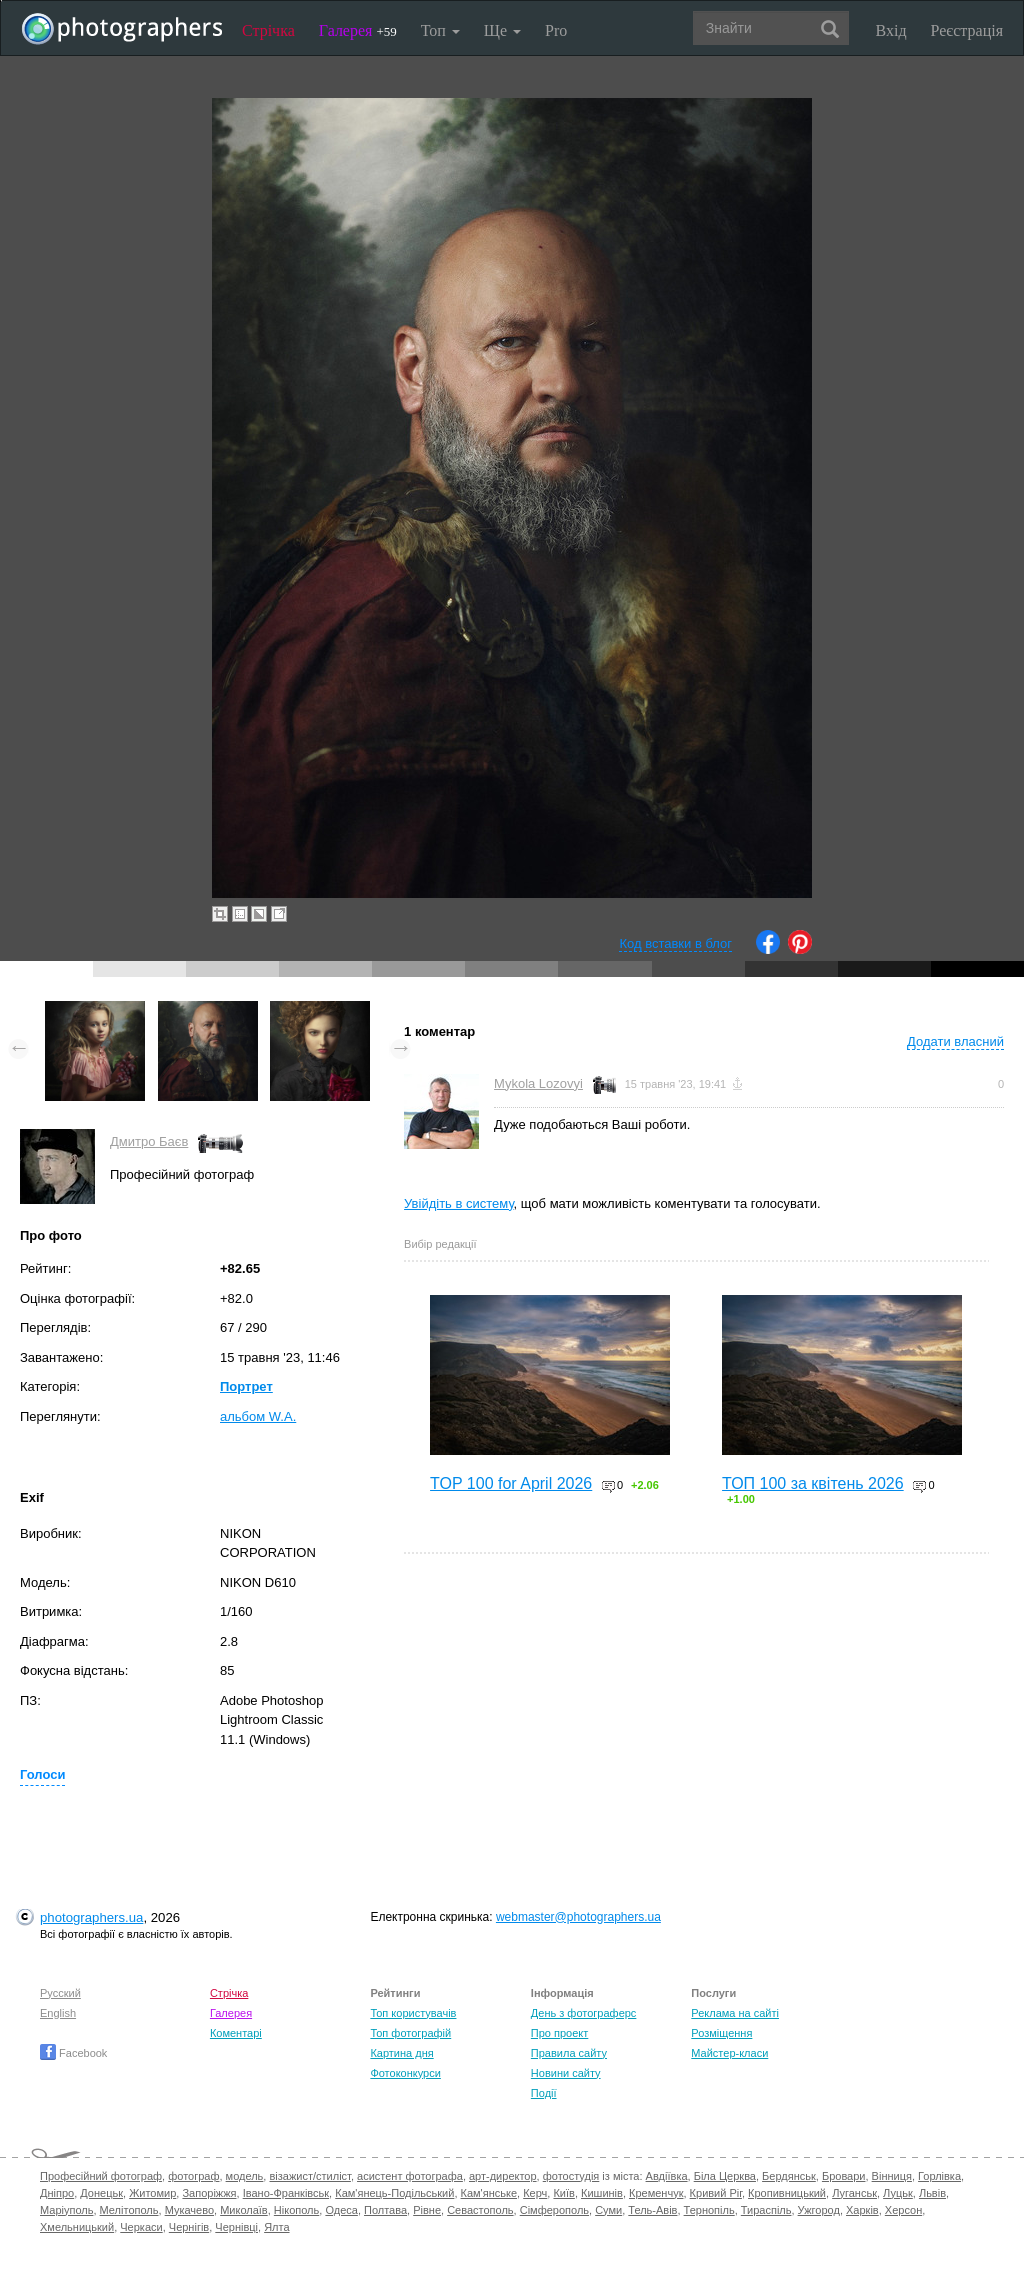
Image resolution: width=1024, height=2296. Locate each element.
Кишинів (602, 2193)
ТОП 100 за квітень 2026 (813, 1483)
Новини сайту (566, 2073)
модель (245, 2176)
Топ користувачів (413, 2013)
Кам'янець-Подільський (394, 2193)
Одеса (341, 2210)
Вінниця (892, 2176)
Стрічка (268, 30)
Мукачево (189, 2210)
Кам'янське (489, 2193)
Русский (60, 1993)
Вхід (891, 30)
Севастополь (480, 2210)
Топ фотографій (410, 2033)
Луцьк (898, 2193)
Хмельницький (77, 2227)
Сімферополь (554, 2210)
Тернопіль (709, 2210)
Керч (535, 2193)
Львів (932, 2193)
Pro (556, 30)
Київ (563, 2193)
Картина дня (401, 2053)
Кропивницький (787, 2193)
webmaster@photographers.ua (578, 1917)
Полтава (385, 2210)
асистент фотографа (410, 2176)
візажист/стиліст (309, 2176)
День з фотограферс (584, 2013)
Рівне (427, 2210)
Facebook (73, 2053)
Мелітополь (129, 2210)
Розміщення (721, 2033)
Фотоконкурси (405, 2073)
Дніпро (57, 2193)
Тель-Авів (652, 2210)
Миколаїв (244, 2210)
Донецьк (101, 2193)
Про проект (559, 2033)
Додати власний (955, 1041)
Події (544, 2093)
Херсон (903, 2210)
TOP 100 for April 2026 (511, 1483)
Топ (440, 30)
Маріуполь (66, 2210)
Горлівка (939, 2176)
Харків (862, 2210)
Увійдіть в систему (459, 1203)
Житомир (152, 2193)
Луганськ (854, 2193)
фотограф (193, 2176)
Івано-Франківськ (286, 2193)
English (58, 2013)
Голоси (42, 1774)
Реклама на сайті (735, 2013)
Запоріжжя (209, 2193)
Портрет (246, 1386)
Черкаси (141, 2227)
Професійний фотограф (101, 2176)
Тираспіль (766, 2210)
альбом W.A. (258, 1416)
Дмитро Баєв (149, 1141)
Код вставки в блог (675, 943)
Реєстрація (967, 30)
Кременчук (656, 2193)
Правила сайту (569, 2053)
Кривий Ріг (716, 2193)
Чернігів (189, 2227)
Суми (608, 2210)
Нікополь (296, 2210)
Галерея (358, 30)
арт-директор (503, 2176)
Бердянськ (789, 2176)
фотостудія (571, 2176)
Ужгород (819, 2210)
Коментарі (236, 2033)
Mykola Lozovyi (538, 1083)
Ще (502, 30)
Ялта (276, 2227)
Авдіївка (667, 2176)
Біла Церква (725, 2176)
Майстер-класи (729, 2053)
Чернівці (236, 2227)
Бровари (844, 2176)
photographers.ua (91, 1917)
